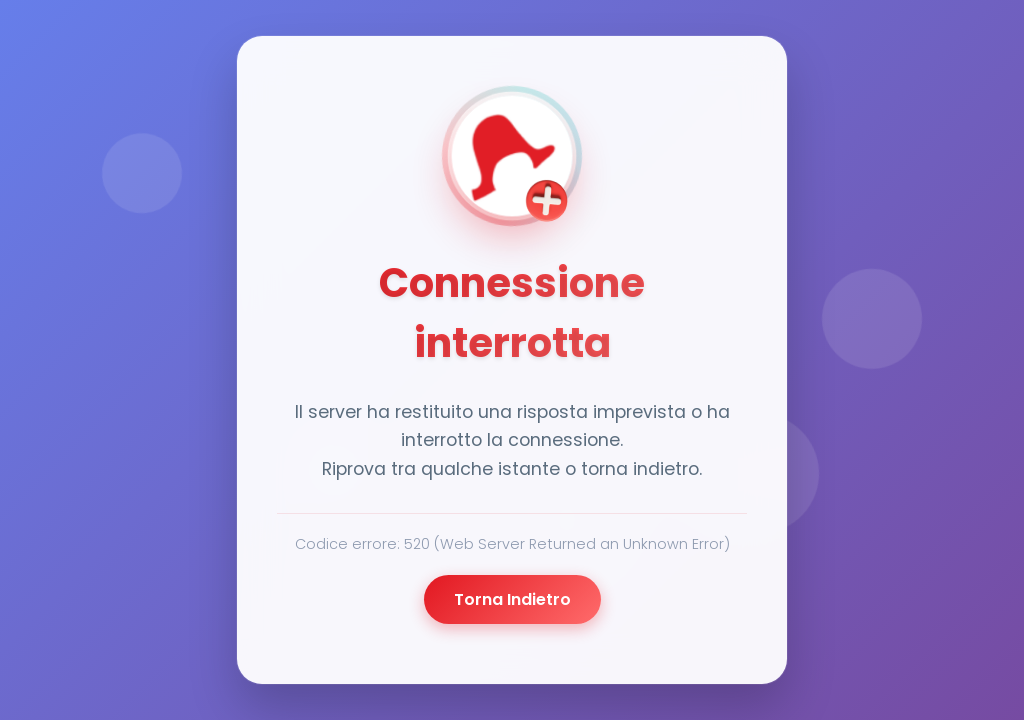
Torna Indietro (512, 599)
